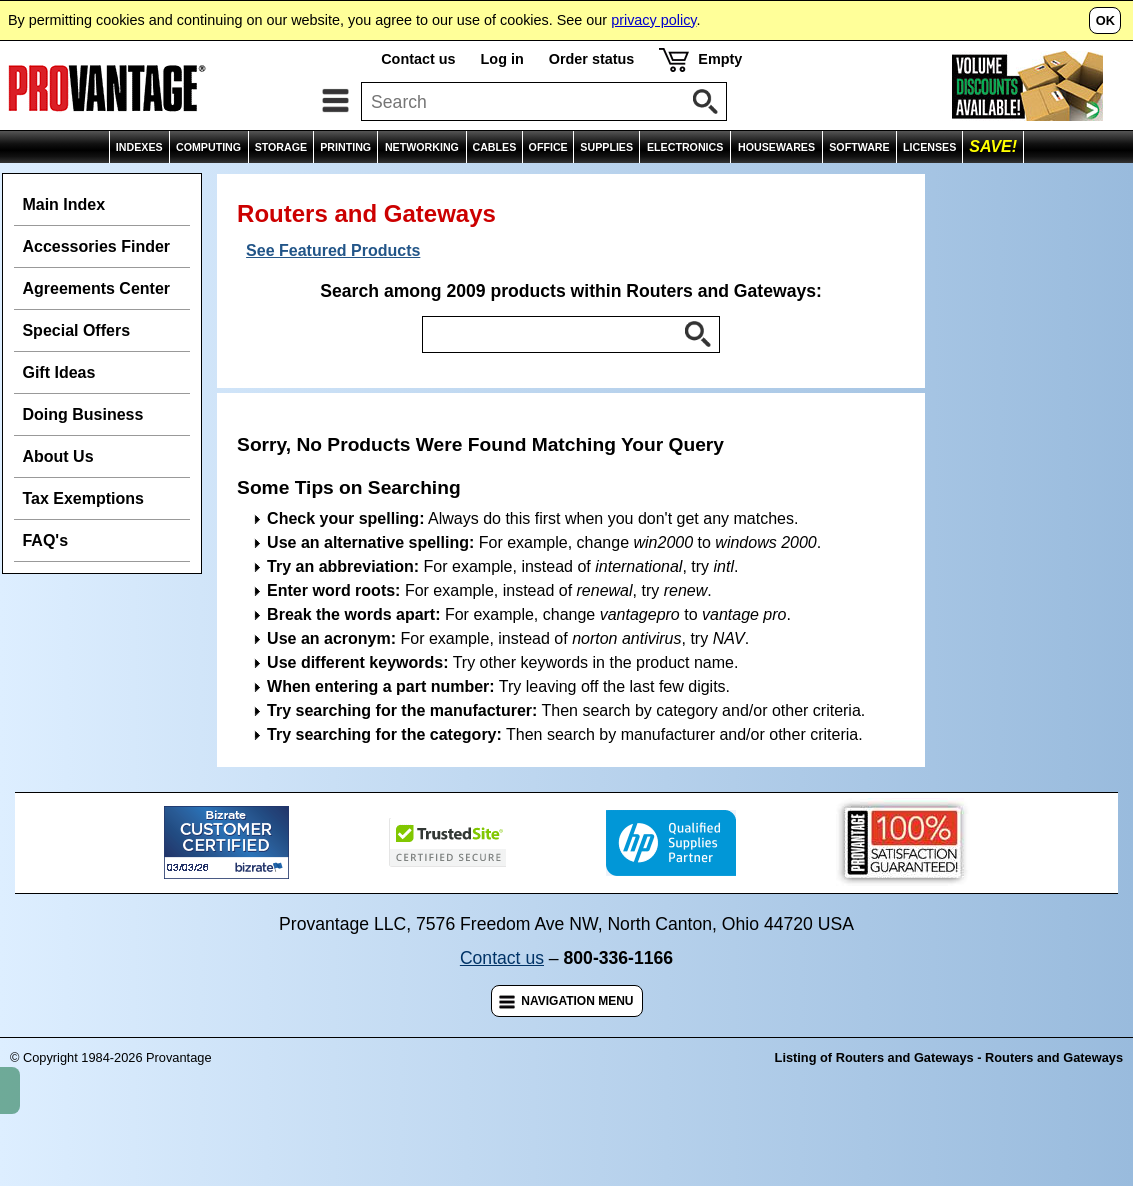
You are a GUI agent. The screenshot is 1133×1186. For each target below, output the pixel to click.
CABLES (494, 147)
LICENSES (929, 147)
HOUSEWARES (776, 147)
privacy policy (653, 20)
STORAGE (281, 147)
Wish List (983, 184)
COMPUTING (208, 147)
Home (31, 184)
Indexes (99, 184)
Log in (502, 59)
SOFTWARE (859, 147)
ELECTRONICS (685, 147)
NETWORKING (422, 147)
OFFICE (548, 147)
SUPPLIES (606, 147)
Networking (185, 184)
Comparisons (1076, 184)
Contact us (418, 59)
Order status (592, 59)
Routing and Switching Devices (353, 184)
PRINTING (345, 147)
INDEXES (139, 147)
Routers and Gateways (563, 184)
